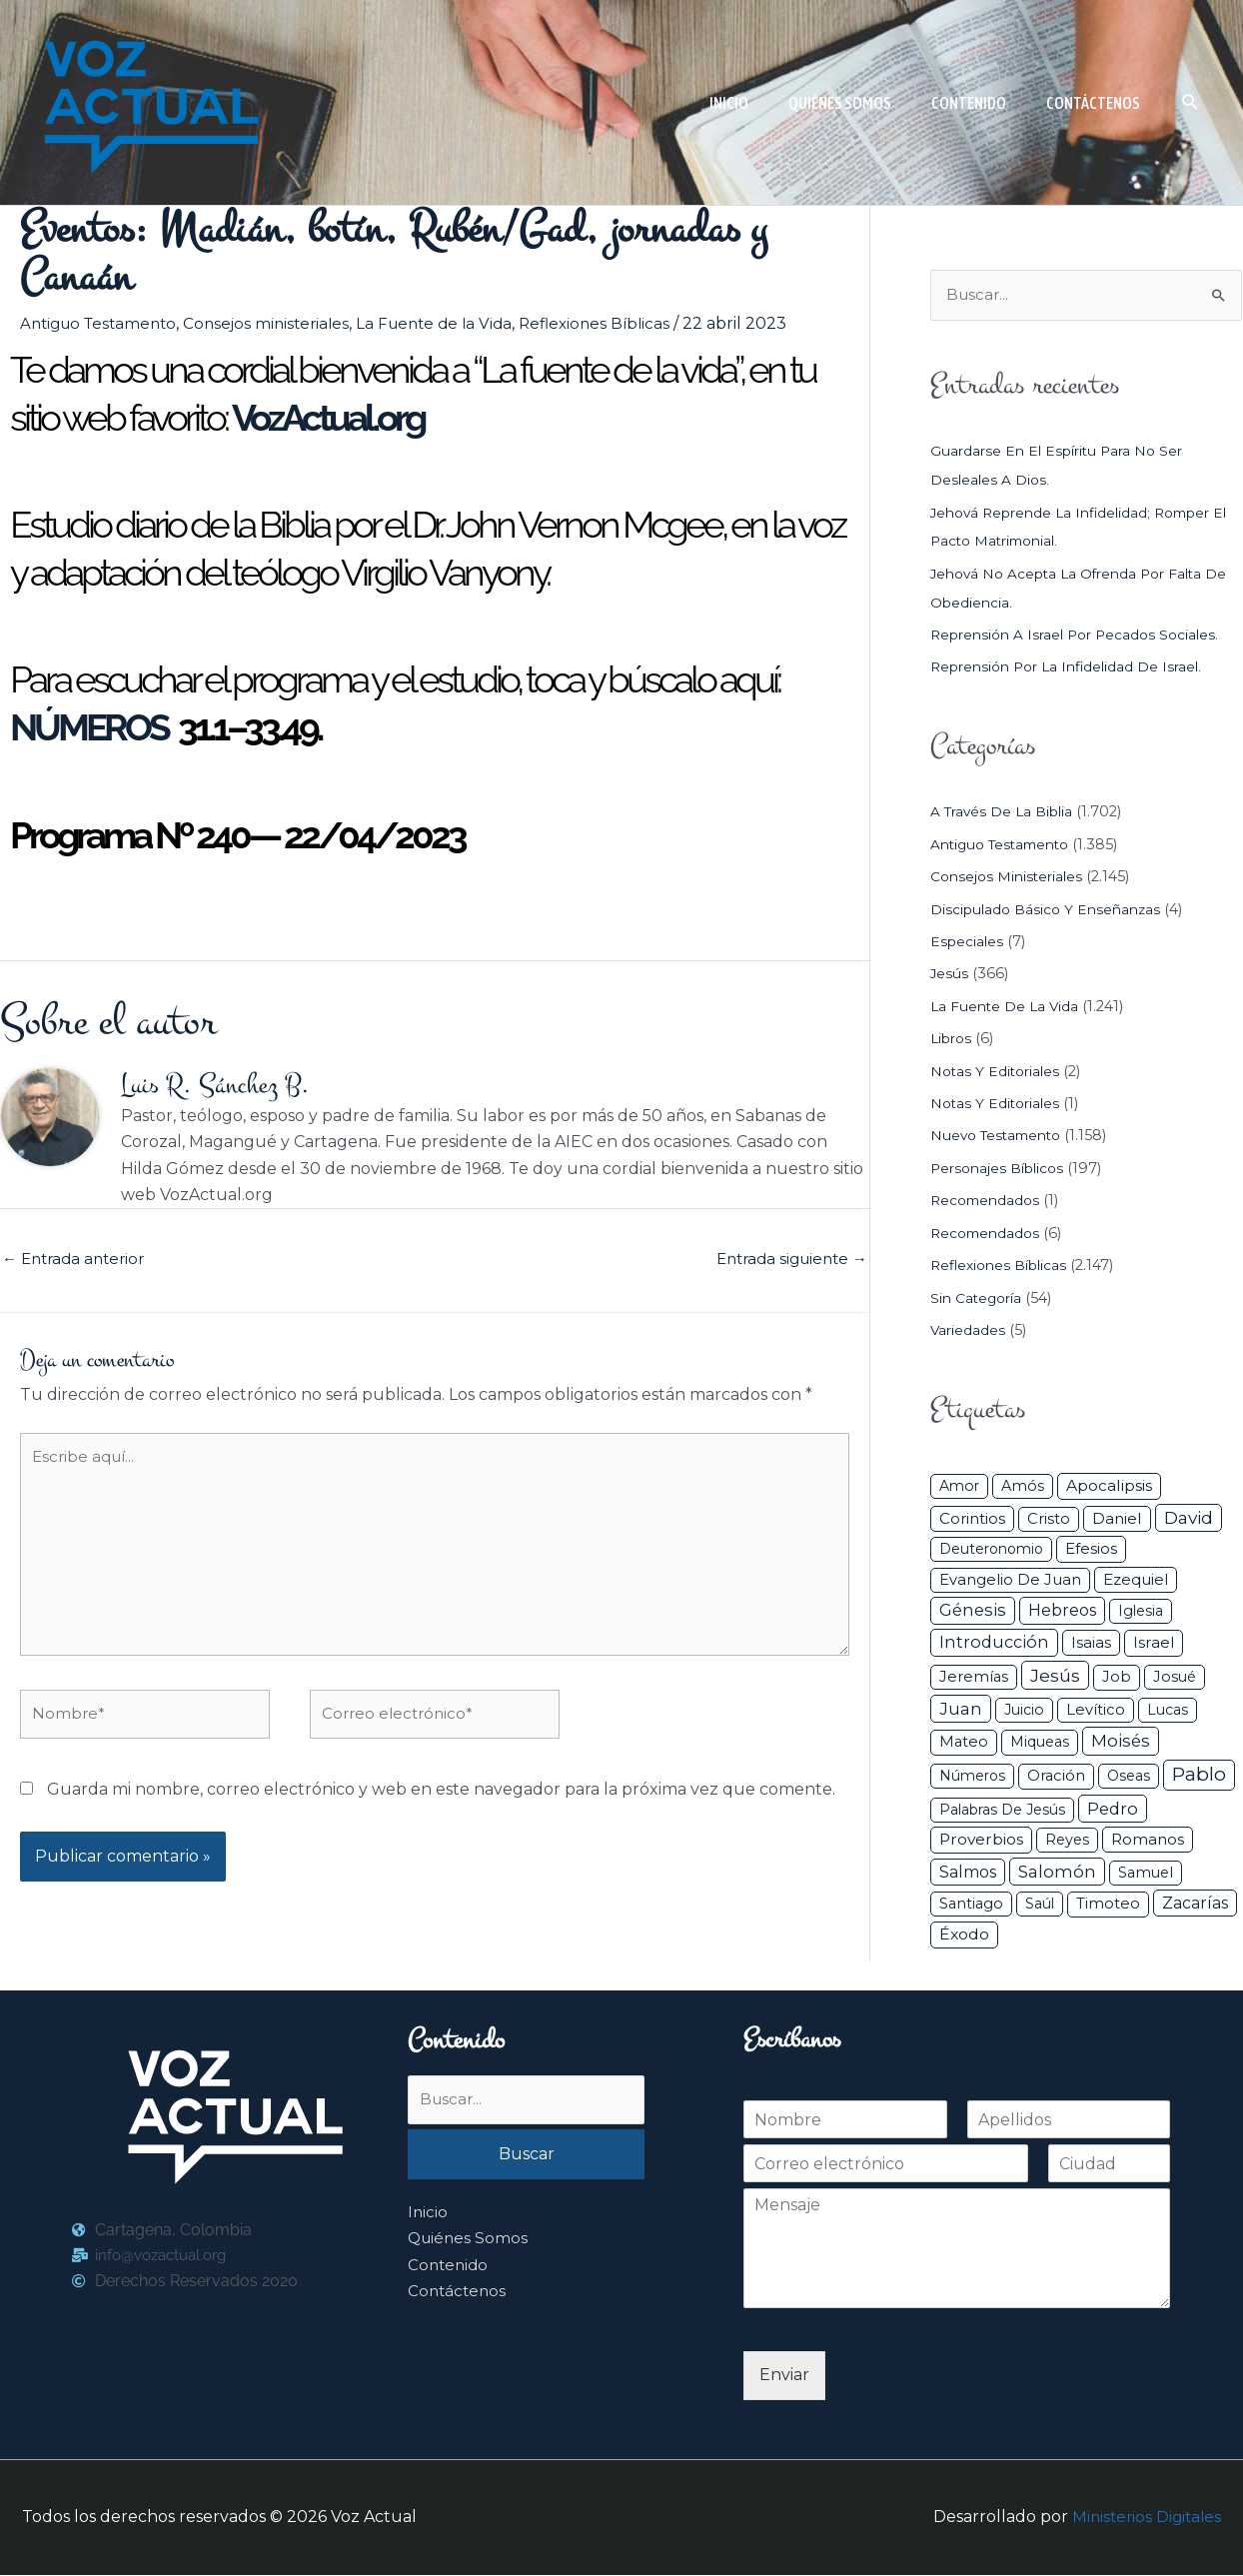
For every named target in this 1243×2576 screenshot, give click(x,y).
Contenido (450, 2268)
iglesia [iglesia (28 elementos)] (1140, 1613)
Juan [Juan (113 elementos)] (960, 1710)
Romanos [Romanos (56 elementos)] (1147, 1840)
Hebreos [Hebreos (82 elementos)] (1062, 1612)
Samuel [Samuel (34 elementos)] (1145, 1874)
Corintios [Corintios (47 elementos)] (972, 1519)
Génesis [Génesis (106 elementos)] (972, 1612)
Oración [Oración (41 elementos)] (1056, 1778)
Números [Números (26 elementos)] (972, 1778)
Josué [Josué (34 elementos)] (1174, 1678)
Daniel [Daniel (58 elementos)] (1117, 1519)
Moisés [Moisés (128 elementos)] (1120, 1743)
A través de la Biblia (1005, 813)
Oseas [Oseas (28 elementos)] (1128, 1778)
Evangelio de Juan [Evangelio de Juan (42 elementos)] (1010, 1581)
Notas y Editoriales (997, 1072)
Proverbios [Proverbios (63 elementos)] (981, 1840)
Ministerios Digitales (1143, 2518)
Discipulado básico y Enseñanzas (1049, 910)
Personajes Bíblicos (1001, 1169)
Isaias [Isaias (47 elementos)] (1091, 1644)
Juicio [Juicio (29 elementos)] (1024, 1711)
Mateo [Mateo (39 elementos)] (963, 1744)
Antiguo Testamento (103, 323)
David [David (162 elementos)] (1188, 1518)
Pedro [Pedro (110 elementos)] (1112, 1810)
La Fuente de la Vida (453, 323)
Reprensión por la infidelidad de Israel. (1073, 668)
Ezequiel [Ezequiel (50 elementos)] (1135, 1580)
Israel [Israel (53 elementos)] (1153, 1644)
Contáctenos (459, 2295)
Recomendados (988, 1202)
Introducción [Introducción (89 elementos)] (994, 1644)
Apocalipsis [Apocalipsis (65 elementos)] (1109, 1486)
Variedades (968, 1331)
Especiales (968, 943)
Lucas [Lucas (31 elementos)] (1167, 1711)
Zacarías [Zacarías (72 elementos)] (1195, 1905)
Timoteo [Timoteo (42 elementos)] (1108, 1906)
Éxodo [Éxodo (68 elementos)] (964, 1935)
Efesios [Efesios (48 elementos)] (1091, 1550)
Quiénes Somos (470, 2242)
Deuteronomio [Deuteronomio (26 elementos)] (991, 1551)
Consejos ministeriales (279, 323)
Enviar (784, 2376)
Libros (953, 1040)
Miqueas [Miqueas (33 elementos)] (1039, 1744)
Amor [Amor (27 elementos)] (959, 1487)
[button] (1190, 102)
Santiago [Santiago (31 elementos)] (971, 1906)
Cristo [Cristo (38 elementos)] (1048, 1520)
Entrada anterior (78, 1262)
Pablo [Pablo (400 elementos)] (1199, 1776)
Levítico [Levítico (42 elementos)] (1095, 1711)
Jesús (949, 975)
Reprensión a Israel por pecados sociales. (1082, 636)
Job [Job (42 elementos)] (1116, 1678)
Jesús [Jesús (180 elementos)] (1055, 1676)
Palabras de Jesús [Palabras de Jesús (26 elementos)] (1002, 1811)
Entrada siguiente (786, 1262)
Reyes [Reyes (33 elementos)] (1067, 1841)
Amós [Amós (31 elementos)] (1022, 1487)
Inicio (428, 2216)
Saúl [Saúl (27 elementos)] (1039, 1906)
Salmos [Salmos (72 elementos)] (967, 1873)
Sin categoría (978, 1299)
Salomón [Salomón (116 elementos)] (1057, 1873)
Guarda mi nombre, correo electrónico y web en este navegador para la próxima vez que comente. (441, 1811)
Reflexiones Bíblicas (620, 323)
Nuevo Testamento (1000, 1137)
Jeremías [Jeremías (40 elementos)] (973, 1678)
